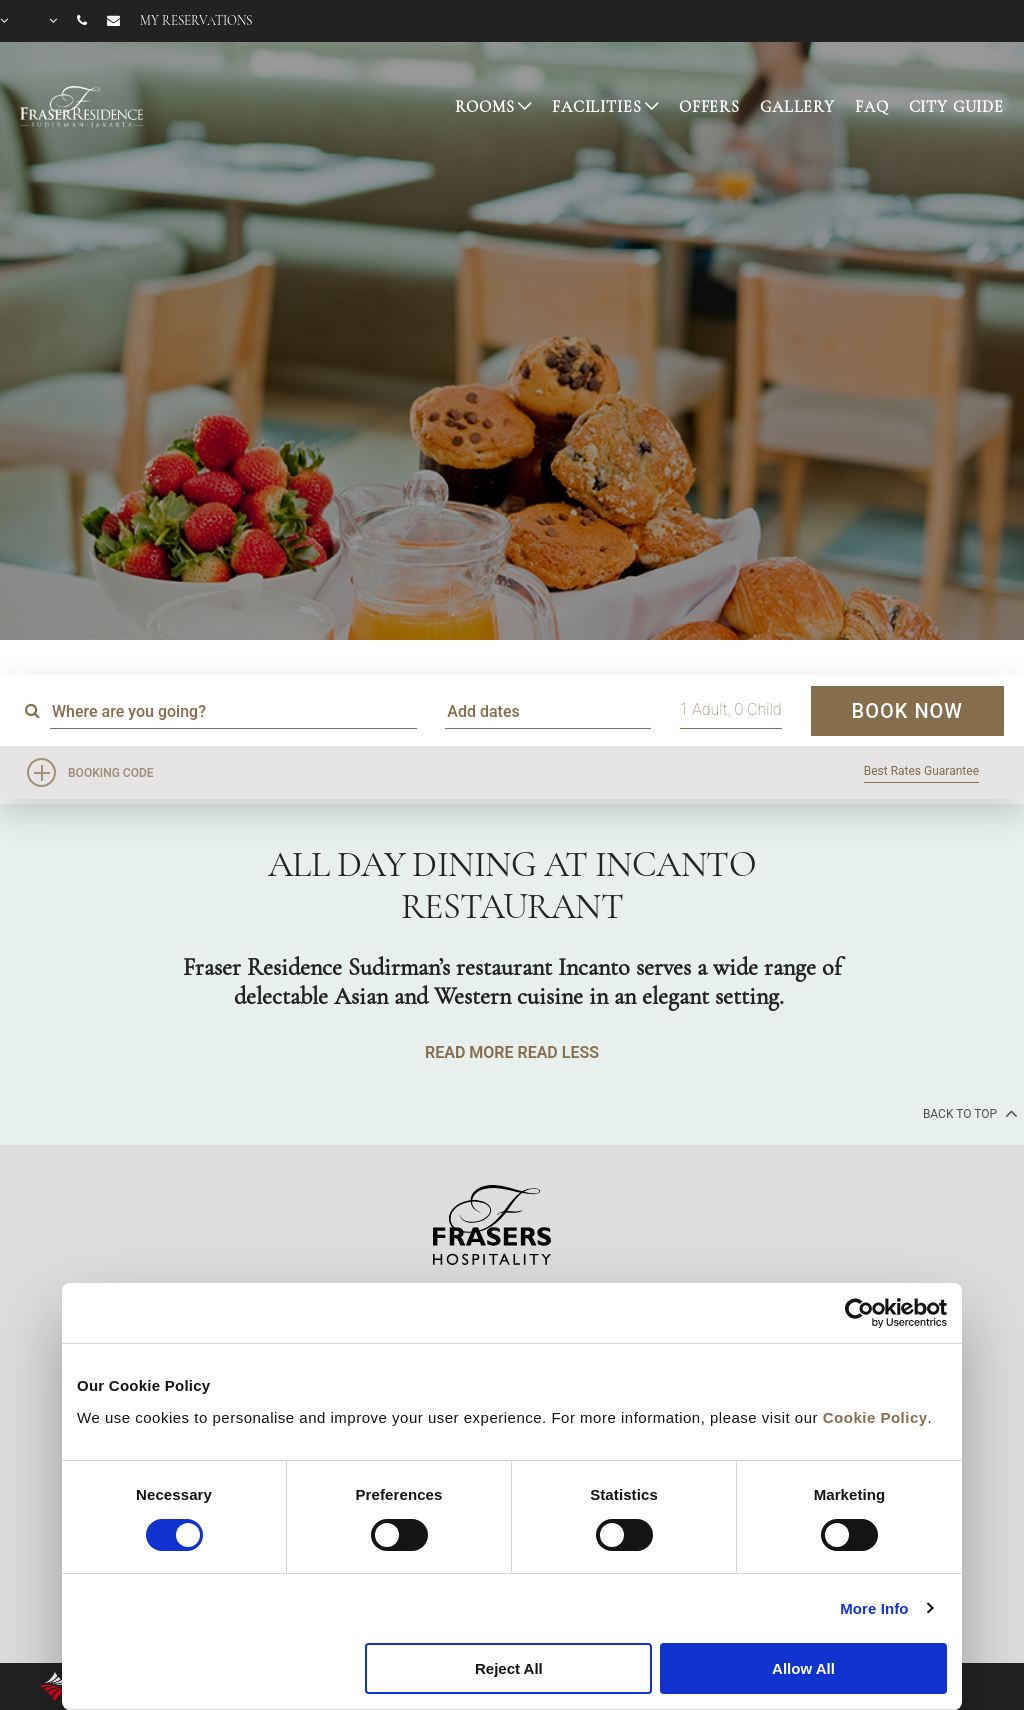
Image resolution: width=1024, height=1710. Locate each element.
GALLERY (797, 107)
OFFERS (709, 107)
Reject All (509, 1668)
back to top (968, 1113)
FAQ (872, 107)
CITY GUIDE (957, 107)
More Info (874, 1608)
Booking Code (111, 773)
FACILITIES (597, 107)
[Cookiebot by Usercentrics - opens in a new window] (859, 1313)
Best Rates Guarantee (921, 771)
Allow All (803, 1668)
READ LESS (557, 1052)
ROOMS (484, 107)
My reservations (196, 21)
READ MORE (469, 1052)
